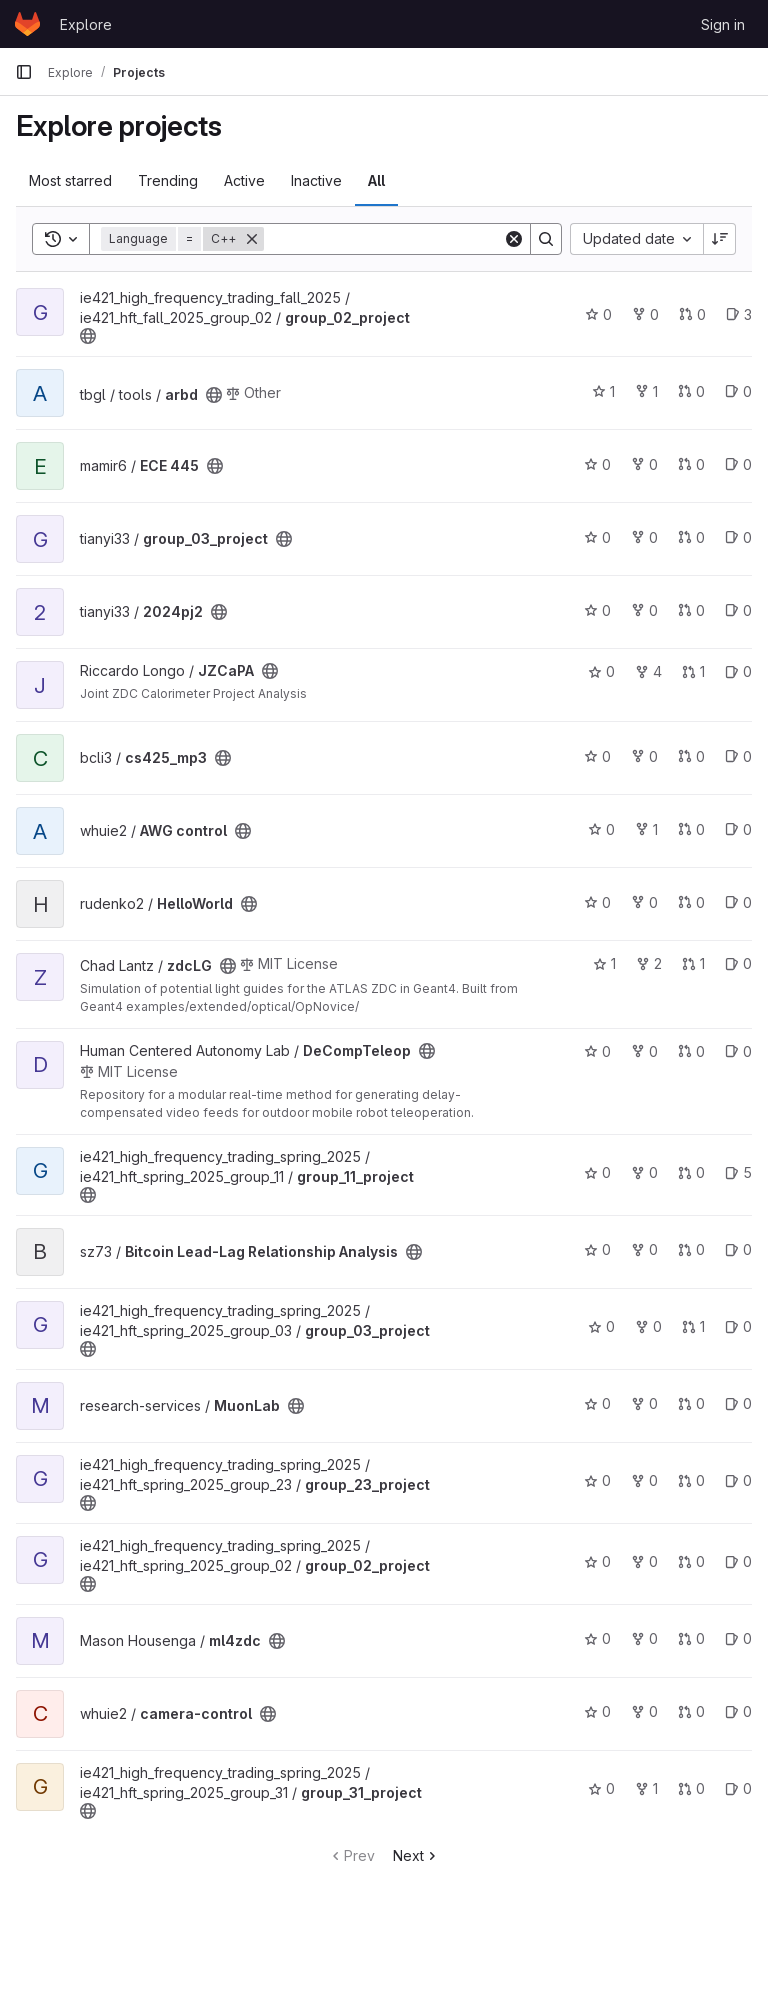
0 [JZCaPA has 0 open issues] (738, 671)
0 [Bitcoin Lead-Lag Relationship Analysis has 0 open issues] (738, 1249)
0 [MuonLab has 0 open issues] (738, 1403)
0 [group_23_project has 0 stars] (597, 1480)
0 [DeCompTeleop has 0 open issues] (738, 1051)
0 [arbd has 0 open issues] (738, 391)
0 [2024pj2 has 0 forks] (644, 610)
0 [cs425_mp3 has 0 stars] (597, 756)
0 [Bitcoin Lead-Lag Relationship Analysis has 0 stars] (597, 1249)
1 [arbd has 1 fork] (646, 391)
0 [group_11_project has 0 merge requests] (691, 1172)
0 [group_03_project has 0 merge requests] (691, 537)
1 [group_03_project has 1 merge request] (693, 1326)
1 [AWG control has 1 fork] (646, 829)
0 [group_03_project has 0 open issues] (738, 537)
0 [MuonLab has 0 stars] (597, 1403)
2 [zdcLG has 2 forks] (649, 963)
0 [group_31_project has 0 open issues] (738, 1788)
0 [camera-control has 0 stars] (597, 1711)
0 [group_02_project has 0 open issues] (738, 1561)
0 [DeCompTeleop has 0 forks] (644, 1051)
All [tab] (376, 180)
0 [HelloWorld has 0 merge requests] (691, 902)
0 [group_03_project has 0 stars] (597, 537)
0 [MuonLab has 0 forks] (644, 1403)
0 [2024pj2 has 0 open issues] (738, 610)
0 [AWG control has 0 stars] (601, 829)
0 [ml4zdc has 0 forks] (644, 1638)
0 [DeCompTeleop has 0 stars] (597, 1051)
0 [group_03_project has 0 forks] (644, 537)
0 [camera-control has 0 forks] (644, 1711)
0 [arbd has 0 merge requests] (691, 391)
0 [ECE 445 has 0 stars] (597, 464)
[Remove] (252, 239)
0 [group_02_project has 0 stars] (598, 314)
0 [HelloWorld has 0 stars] (597, 902)
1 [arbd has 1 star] (603, 391)
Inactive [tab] (316, 180)
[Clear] (514, 239)
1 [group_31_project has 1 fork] (646, 1788)
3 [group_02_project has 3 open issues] (739, 314)
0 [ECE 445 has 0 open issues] (738, 464)
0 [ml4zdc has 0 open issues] (738, 1638)
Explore (86, 24)
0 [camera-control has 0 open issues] (738, 1711)
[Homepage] (27, 24)
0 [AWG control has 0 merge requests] (691, 829)
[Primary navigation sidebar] (24, 72)
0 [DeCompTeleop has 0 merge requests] (691, 1051)
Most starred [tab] (70, 180)
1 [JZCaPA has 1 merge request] (693, 671)
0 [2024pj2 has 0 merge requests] (691, 610)
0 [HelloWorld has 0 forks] (644, 902)
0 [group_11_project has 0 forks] (644, 1172)
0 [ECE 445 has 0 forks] (644, 464)
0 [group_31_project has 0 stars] (601, 1788)
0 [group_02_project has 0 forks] (645, 314)
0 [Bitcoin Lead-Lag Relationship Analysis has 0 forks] (644, 1249)
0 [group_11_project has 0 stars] (597, 1172)
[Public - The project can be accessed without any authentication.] (88, 336)
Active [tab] (244, 180)
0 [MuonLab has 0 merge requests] (691, 1403)
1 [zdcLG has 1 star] (604, 963)
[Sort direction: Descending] (720, 239)
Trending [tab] (168, 180)
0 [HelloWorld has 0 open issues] (738, 902)
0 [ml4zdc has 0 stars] (597, 1638)
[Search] (388, 239)
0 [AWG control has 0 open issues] (738, 829)
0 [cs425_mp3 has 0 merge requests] (691, 756)
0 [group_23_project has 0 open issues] (738, 1480)
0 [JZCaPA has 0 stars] (601, 671)
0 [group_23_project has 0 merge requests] (691, 1480)
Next (416, 1855)
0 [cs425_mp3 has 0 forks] (644, 756)
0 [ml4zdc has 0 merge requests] (691, 1638)
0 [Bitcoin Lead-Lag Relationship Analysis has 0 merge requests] (691, 1249)
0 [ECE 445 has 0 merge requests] (691, 464)
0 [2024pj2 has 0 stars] (597, 610)
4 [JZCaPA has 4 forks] (648, 671)
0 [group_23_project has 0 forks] (644, 1480)
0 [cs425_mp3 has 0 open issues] (738, 756)
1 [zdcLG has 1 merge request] (693, 963)
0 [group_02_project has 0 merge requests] (692, 314)
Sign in (723, 24)
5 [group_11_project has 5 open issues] (738, 1172)
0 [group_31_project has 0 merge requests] (691, 1788)
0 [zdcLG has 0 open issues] (738, 963)
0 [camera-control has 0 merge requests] (691, 1711)
